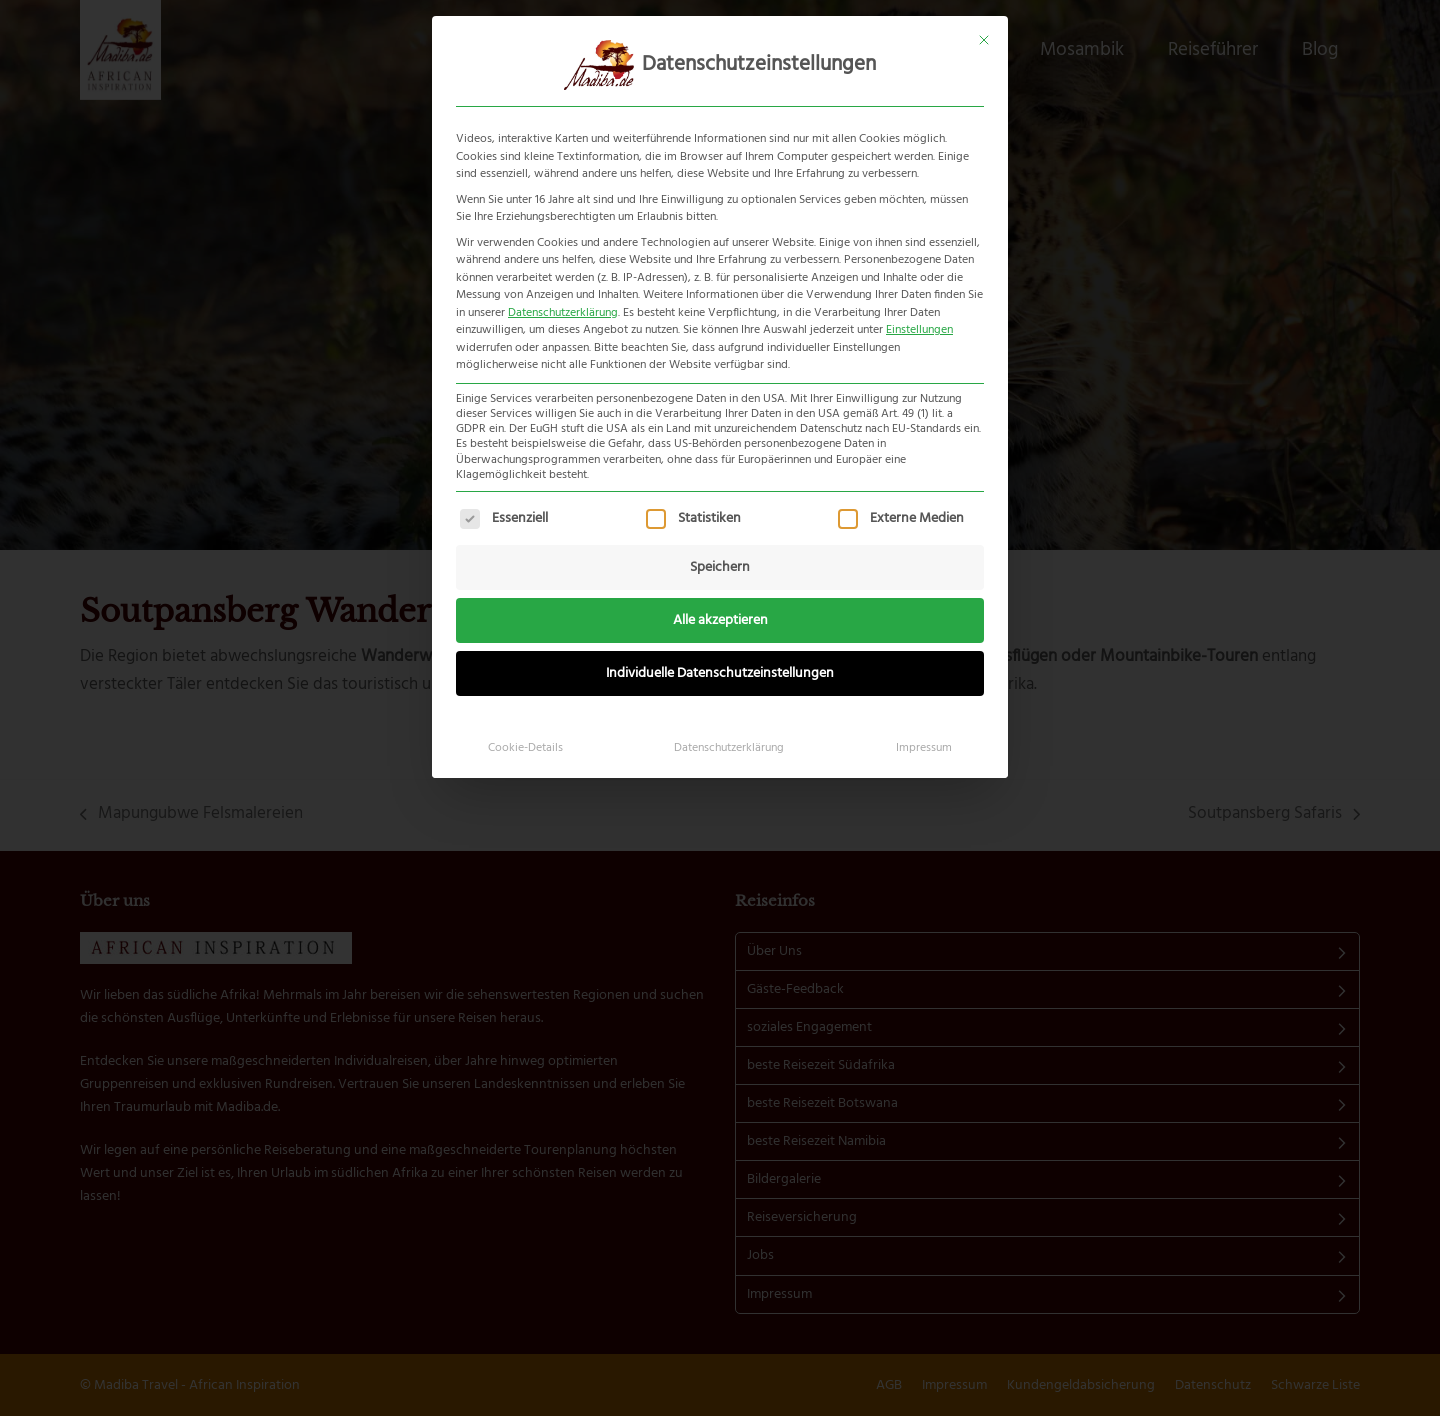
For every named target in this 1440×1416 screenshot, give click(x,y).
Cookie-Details (525, 748)
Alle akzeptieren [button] (720, 620)
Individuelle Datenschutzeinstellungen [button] (720, 673)
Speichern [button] (720, 567)
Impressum (924, 748)
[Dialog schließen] (984, 40)
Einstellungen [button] (919, 330)
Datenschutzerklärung (563, 313)
